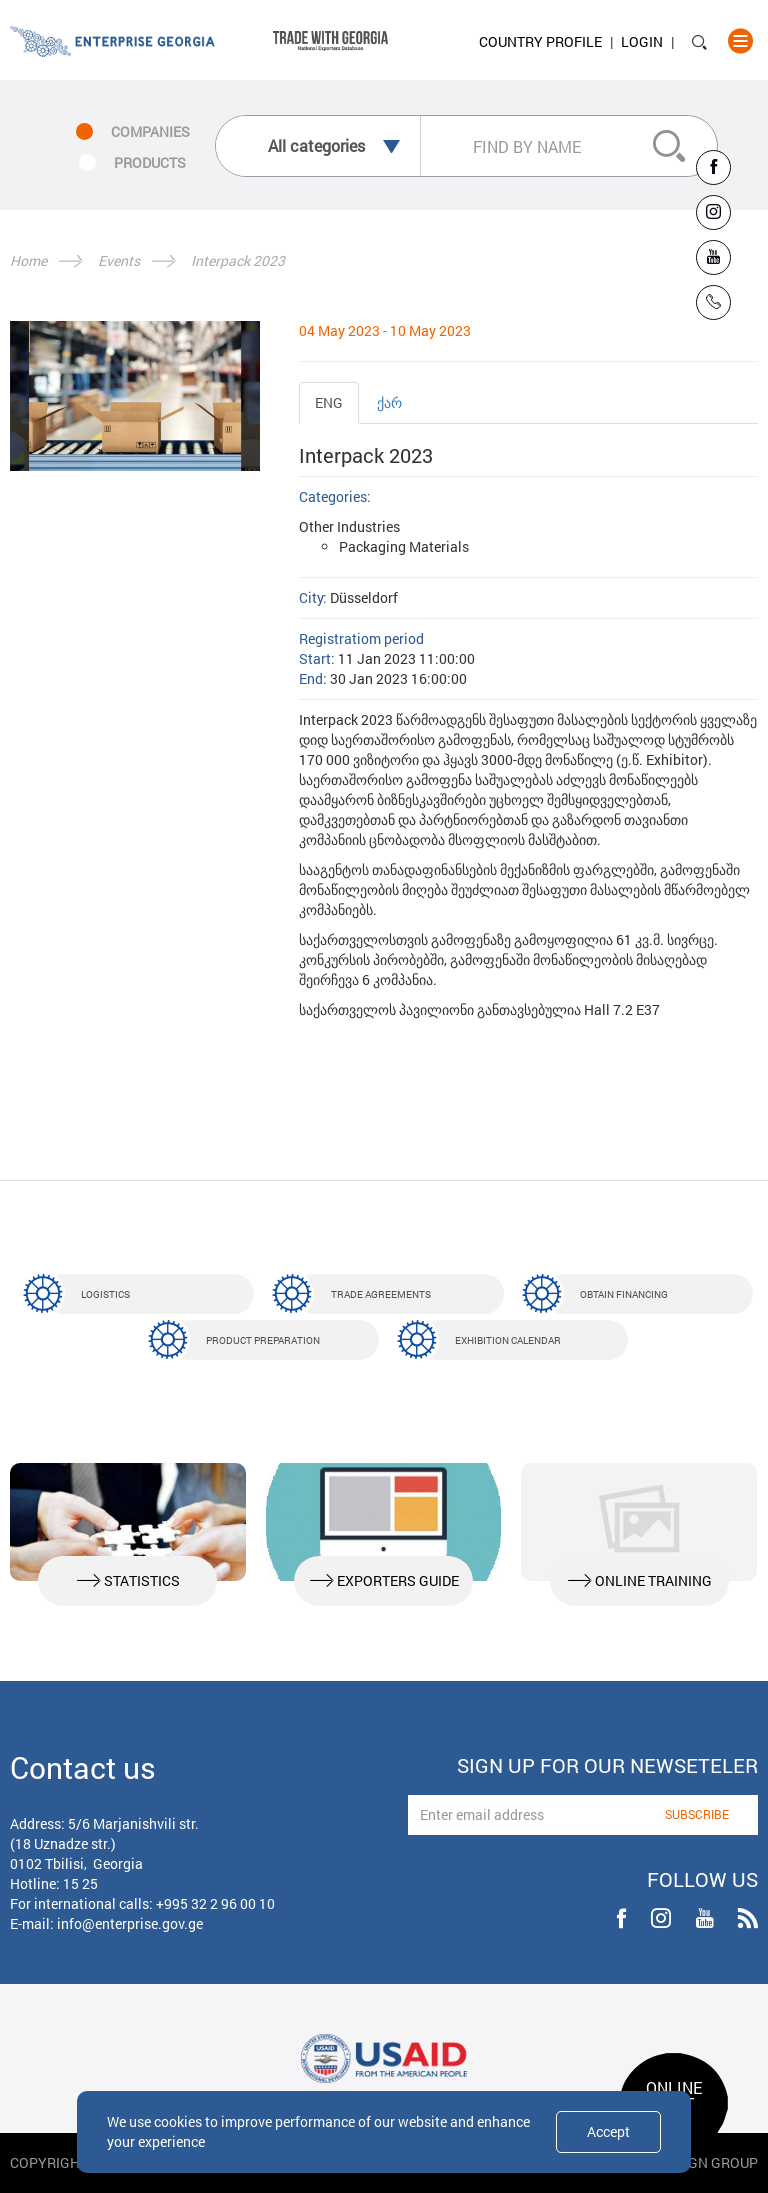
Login (642, 41)
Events (119, 260)
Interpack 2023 (238, 260)
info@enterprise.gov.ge (130, 1923)
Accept (608, 2131)
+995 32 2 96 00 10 (215, 1903)
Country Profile (540, 41)
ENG (329, 402)
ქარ (389, 402)
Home (28, 260)
